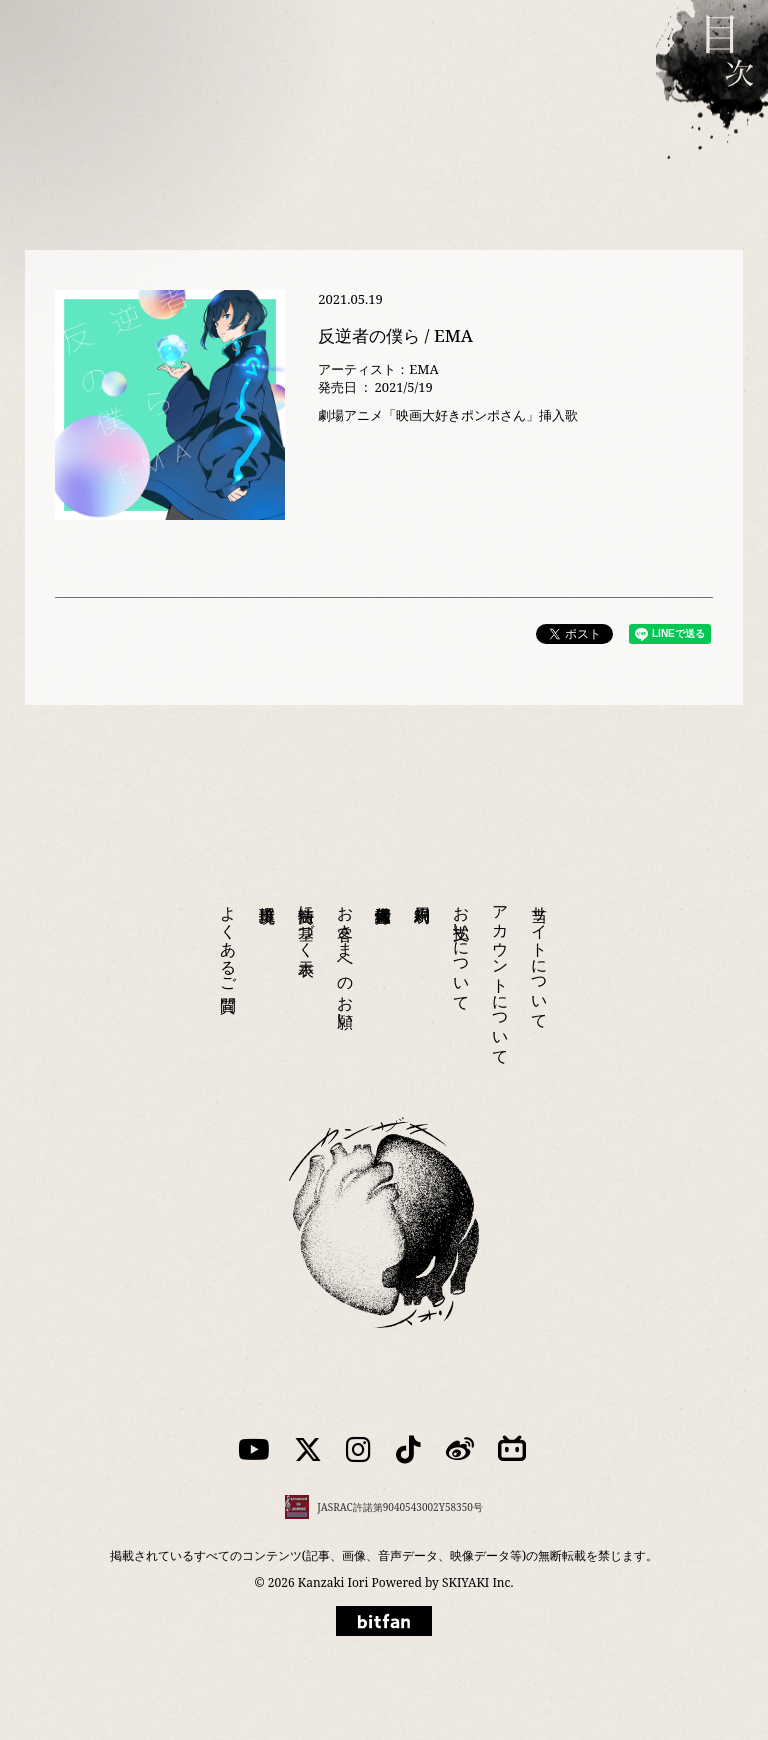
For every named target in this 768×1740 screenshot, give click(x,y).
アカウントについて (501, 976)
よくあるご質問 (229, 940)
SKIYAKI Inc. (477, 1582)
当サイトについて (540, 958)
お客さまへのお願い (346, 958)
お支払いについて (462, 949)
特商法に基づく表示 (307, 922)
